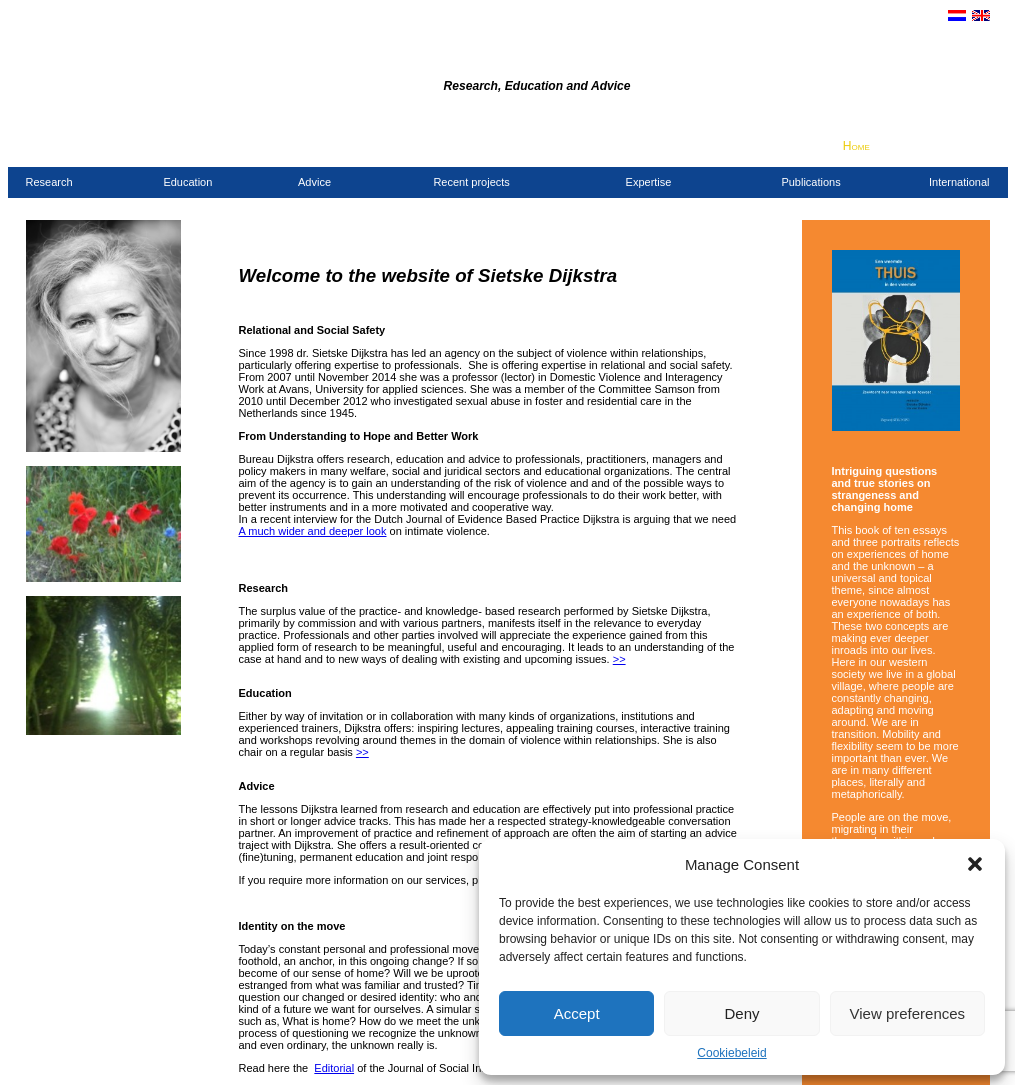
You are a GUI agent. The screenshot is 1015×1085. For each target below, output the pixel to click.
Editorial (334, 1068)
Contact (895, 146)
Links (976, 146)
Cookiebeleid (731, 1053)
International (959, 182)
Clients (940, 146)
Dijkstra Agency (368, 58)
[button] (975, 864)
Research (49, 182)
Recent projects (471, 182)
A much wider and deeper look (313, 531)
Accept (577, 1013)
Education (187, 182)
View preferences (908, 1013)
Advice (314, 182)
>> (619, 659)
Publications (810, 182)
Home (856, 146)
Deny (741, 1013)
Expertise (649, 182)
